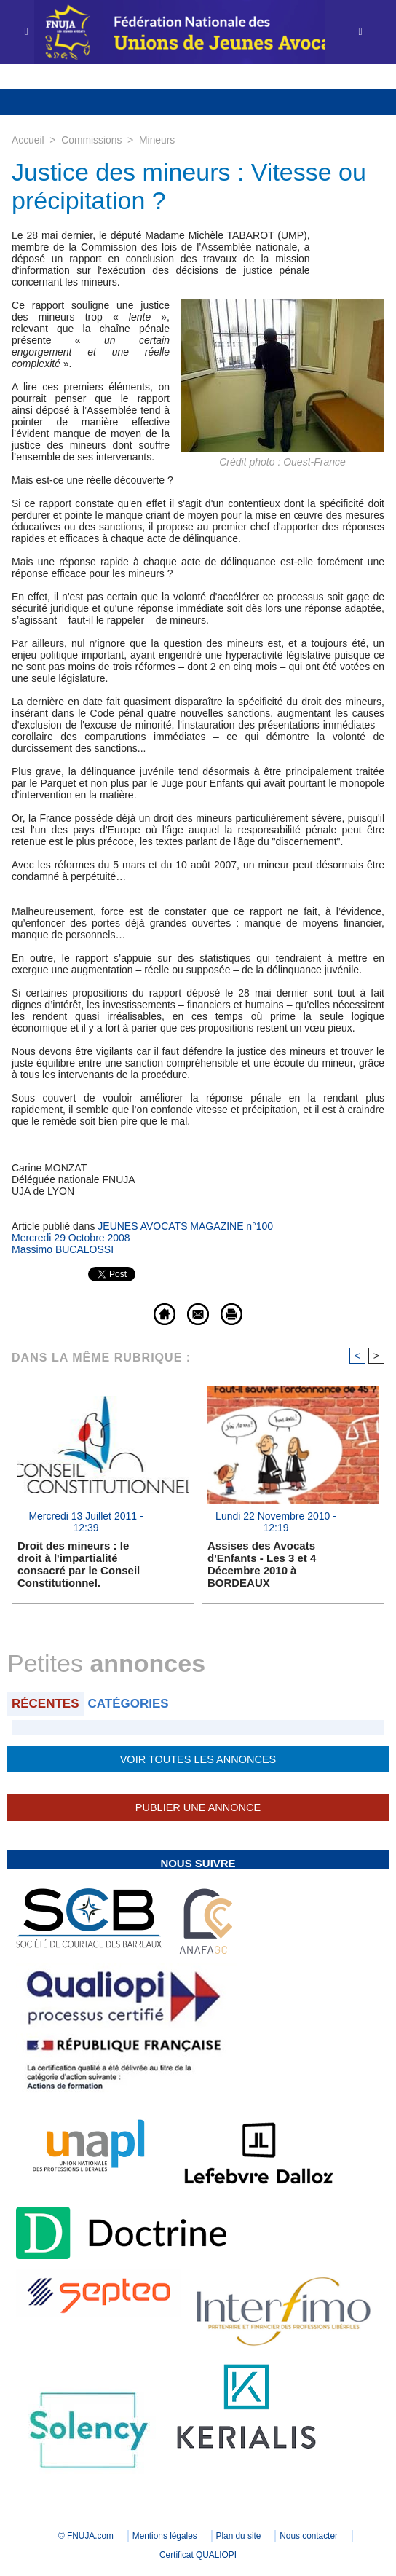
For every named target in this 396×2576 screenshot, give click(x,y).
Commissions (92, 140)
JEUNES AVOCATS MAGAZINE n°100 (185, 1226)
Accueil (28, 140)
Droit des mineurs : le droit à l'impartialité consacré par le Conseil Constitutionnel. (78, 1564)
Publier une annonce (198, 1807)
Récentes (45, 1704)
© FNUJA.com (83, 2536)
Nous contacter (311, 2536)
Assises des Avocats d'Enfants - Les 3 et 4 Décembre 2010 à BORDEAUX (261, 1564)
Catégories (128, 1704)
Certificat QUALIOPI (198, 2555)
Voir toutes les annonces (197, 1759)
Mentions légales (164, 2536)
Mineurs (158, 140)
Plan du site (240, 2536)
